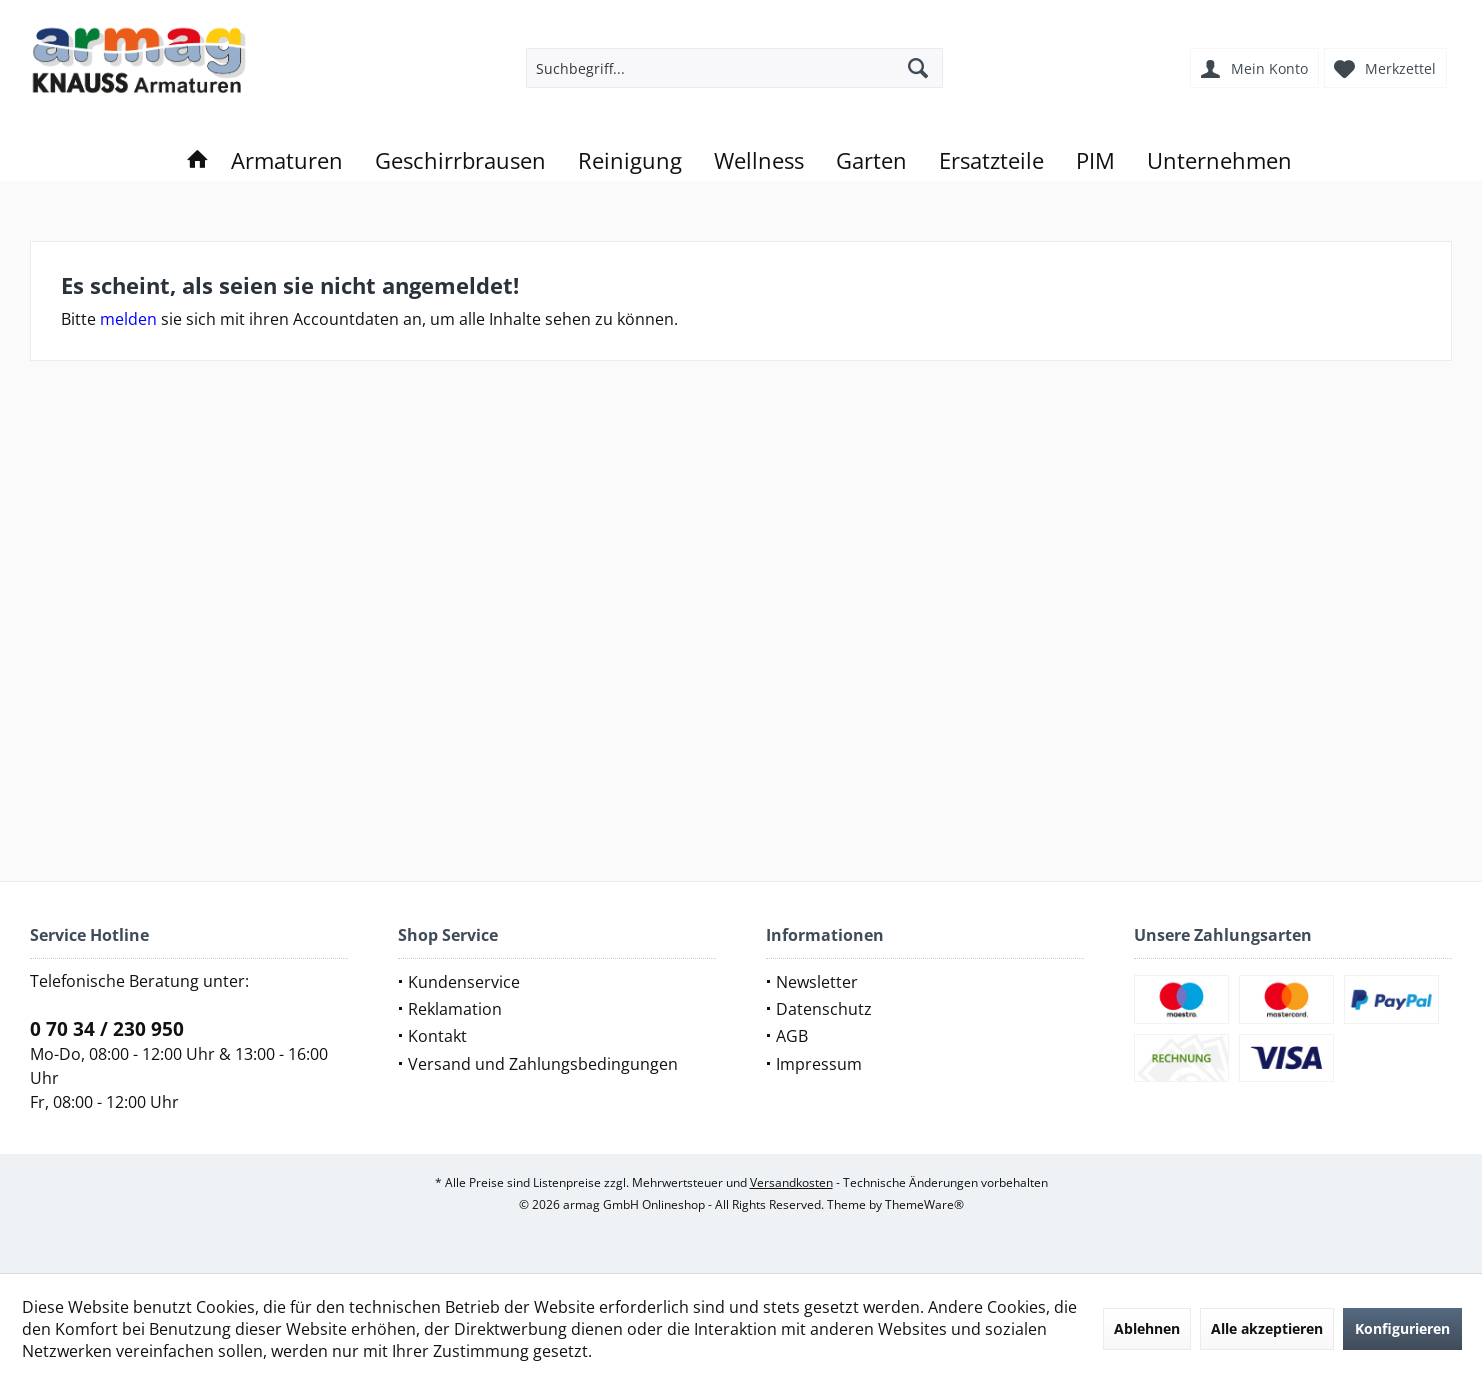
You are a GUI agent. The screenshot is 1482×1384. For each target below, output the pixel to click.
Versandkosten (791, 1182)
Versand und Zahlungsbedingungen (543, 1064)
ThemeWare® (924, 1204)
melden (128, 319)
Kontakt (437, 1036)
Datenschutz (824, 1009)
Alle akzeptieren (1267, 1328)
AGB (792, 1036)
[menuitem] (1388, 68)
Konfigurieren (1402, 1328)
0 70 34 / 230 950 (107, 1029)
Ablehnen (1147, 1328)
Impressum (819, 1064)
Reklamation (455, 1009)
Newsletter (817, 982)
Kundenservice (464, 982)
